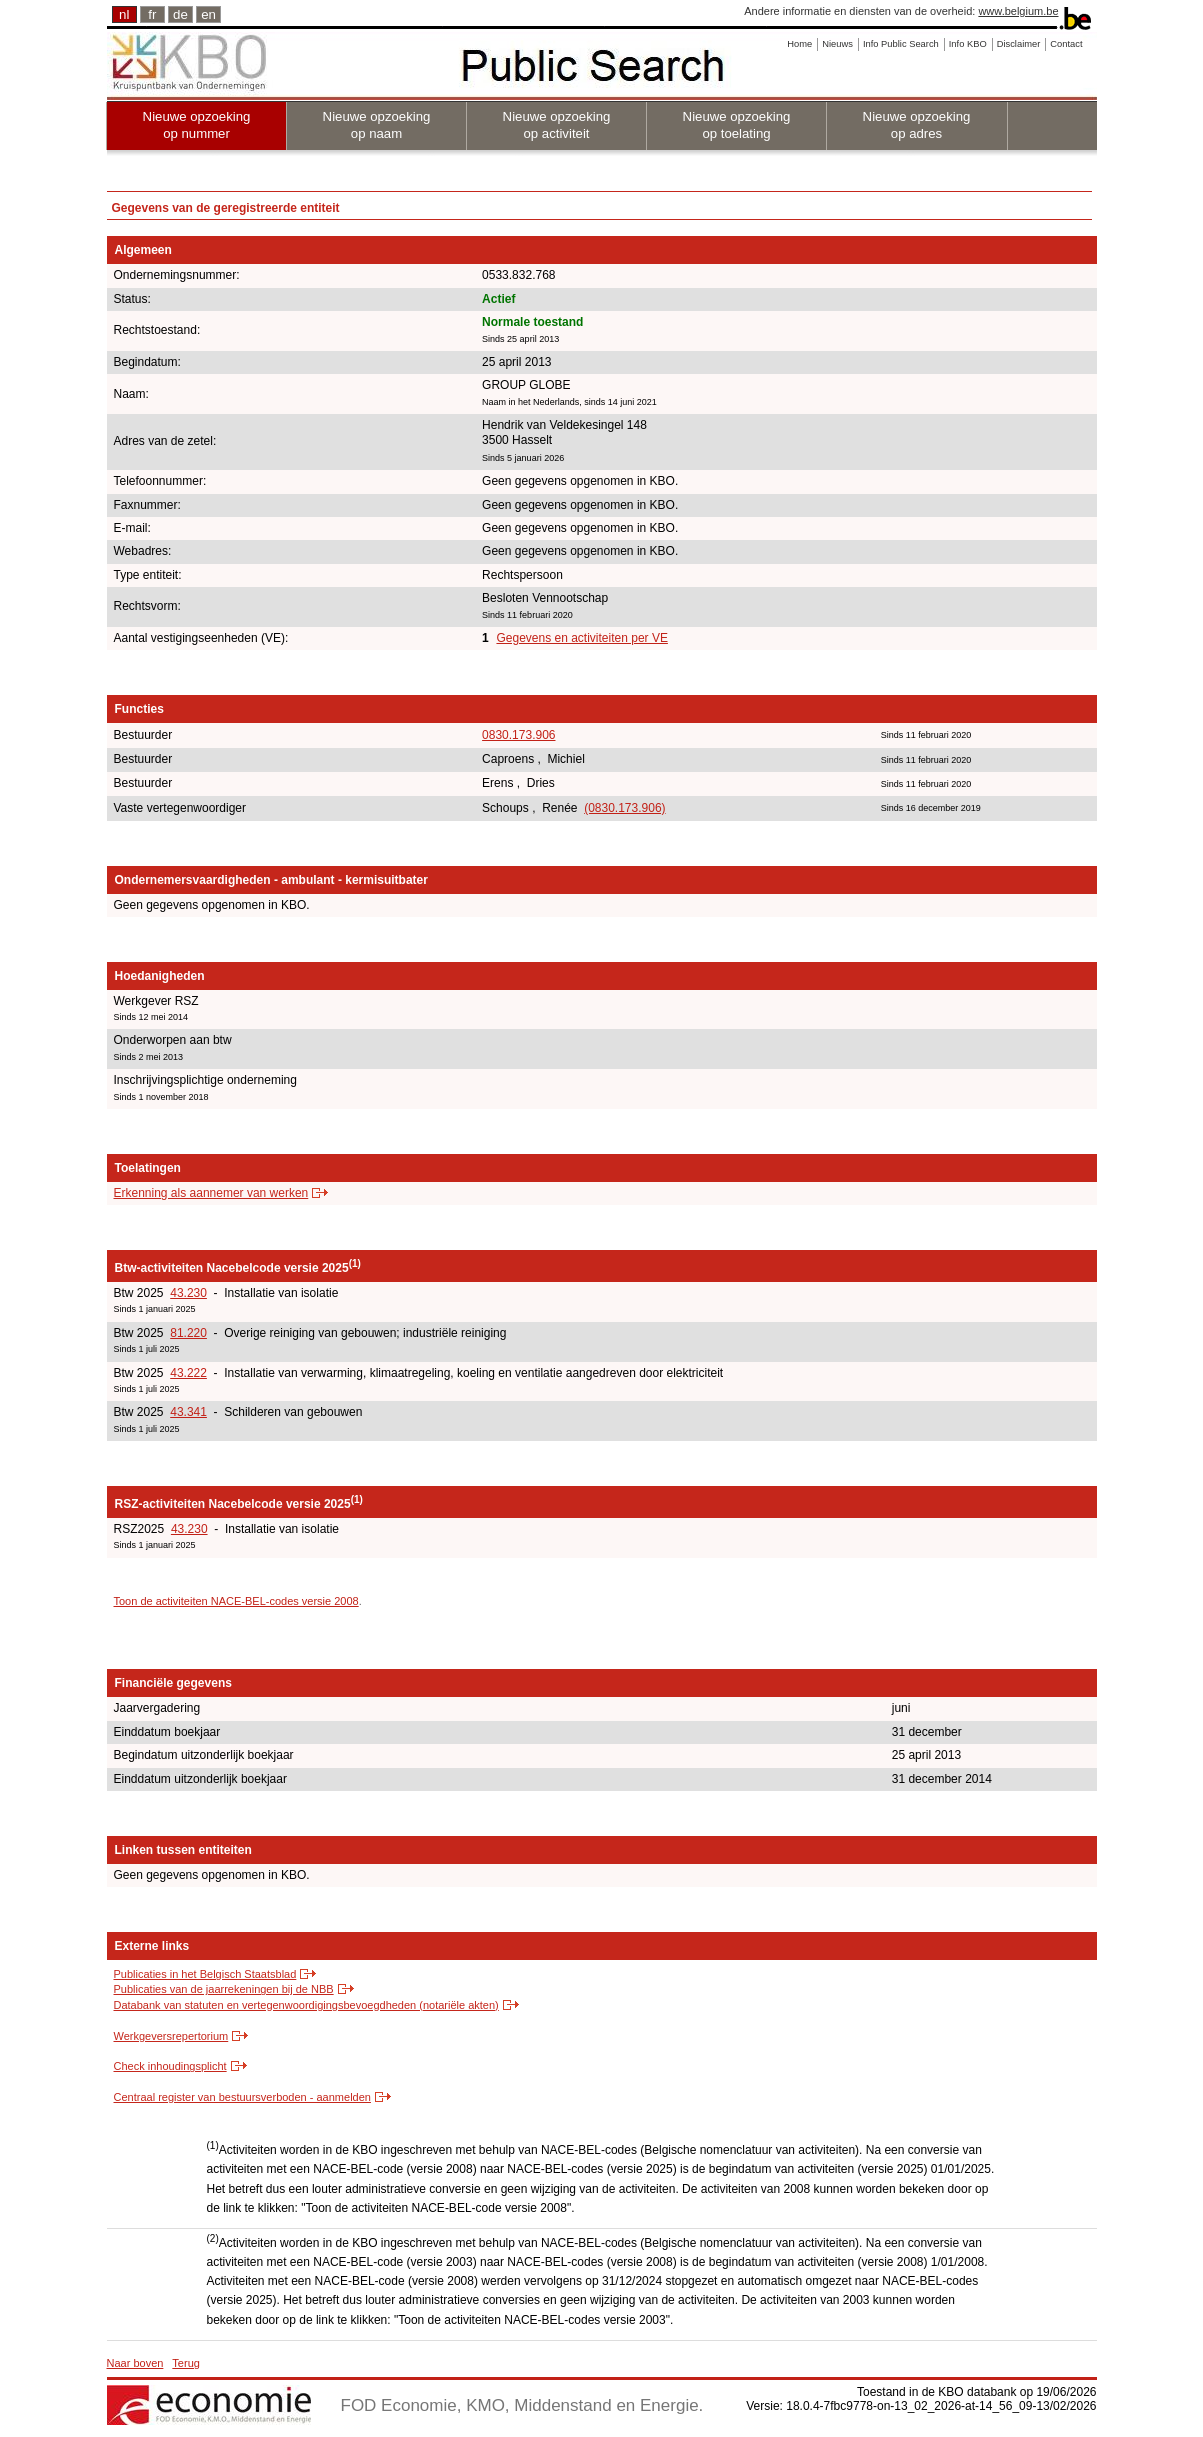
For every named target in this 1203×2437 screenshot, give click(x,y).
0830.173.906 (518, 735)
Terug (186, 2363)
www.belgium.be (1018, 11)
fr (152, 14)
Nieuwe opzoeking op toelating (737, 125)
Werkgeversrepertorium (171, 2036)
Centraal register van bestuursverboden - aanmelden (242, 2097)
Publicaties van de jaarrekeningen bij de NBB (224, 1989)
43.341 (188, 1412)
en (208, 14)
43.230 (188, 1293)
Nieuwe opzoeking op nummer (197, 125)
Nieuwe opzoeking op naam (377, 125)
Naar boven (135, 2363)
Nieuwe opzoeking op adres (917, 125)
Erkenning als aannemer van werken (211, 1193)
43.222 (188, 1373)
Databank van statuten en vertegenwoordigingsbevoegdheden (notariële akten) (306, 2005)
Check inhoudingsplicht (170, 2066)
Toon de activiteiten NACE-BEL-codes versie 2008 (236, 1601)
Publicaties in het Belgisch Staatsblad (205, 1974)
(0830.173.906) (624, 808)
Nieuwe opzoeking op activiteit (557, 125)
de (180, 14)
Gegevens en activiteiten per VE (581, 638)
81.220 (188, 1333)
